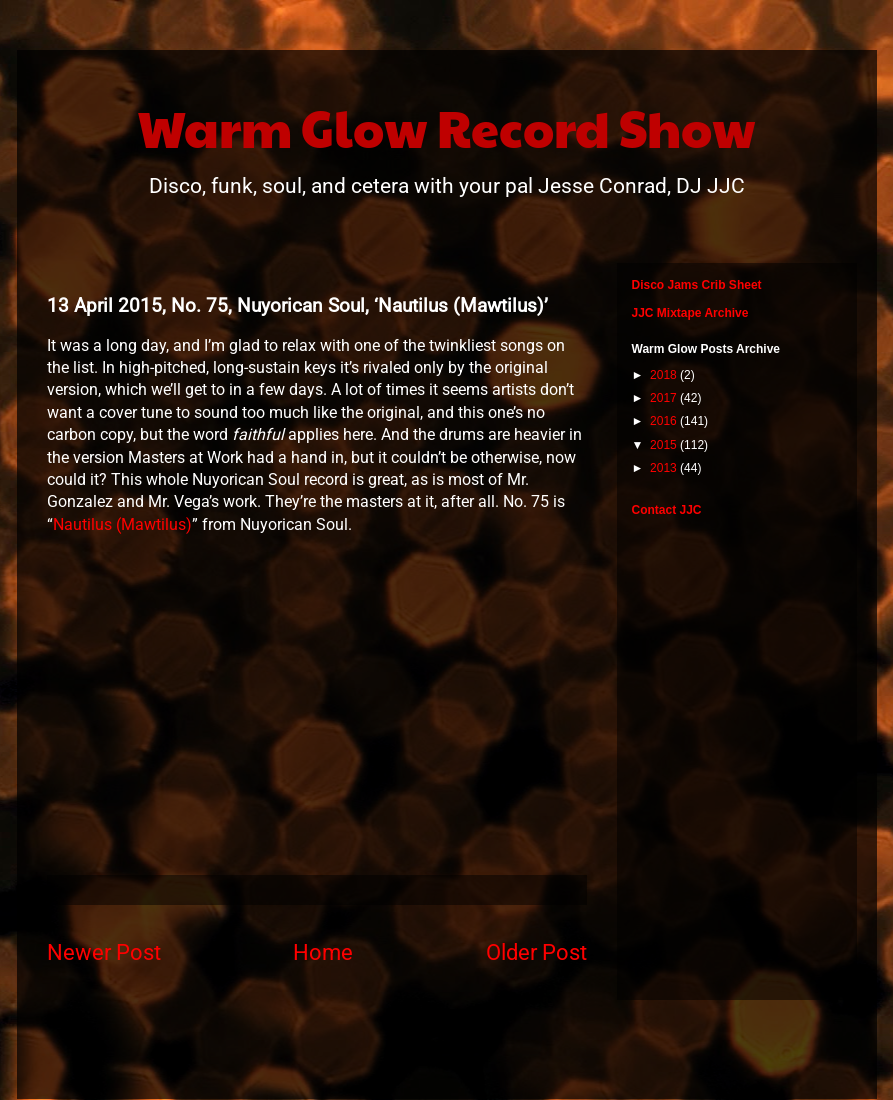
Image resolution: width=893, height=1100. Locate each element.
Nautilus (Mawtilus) (122, 524)
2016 (665, 421)
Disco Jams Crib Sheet (697, 285)
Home (323, 952)
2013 (665, 468)
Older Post (536, 952)
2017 (665, 398)
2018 (665, 375)
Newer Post (104, 952)
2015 (665, 445)
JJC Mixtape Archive (690, 313)
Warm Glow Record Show (446, 127)
